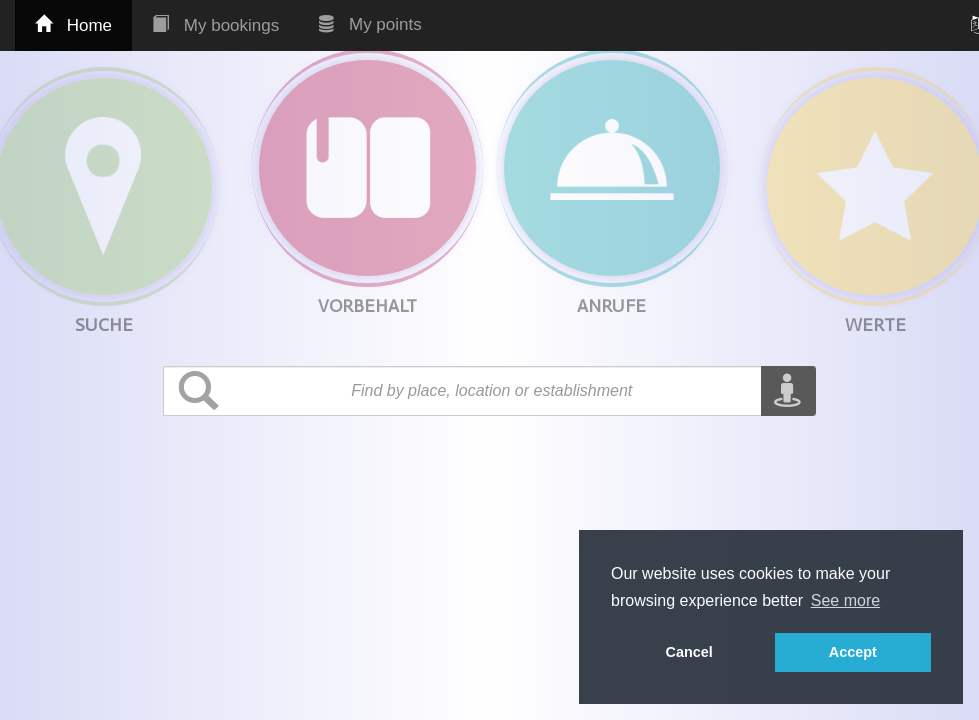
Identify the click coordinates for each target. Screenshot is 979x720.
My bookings (215, 25)
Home (73, 25)
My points (370, 24)
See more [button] (845, 600)
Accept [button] (853, 652)
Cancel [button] (689, 652)
